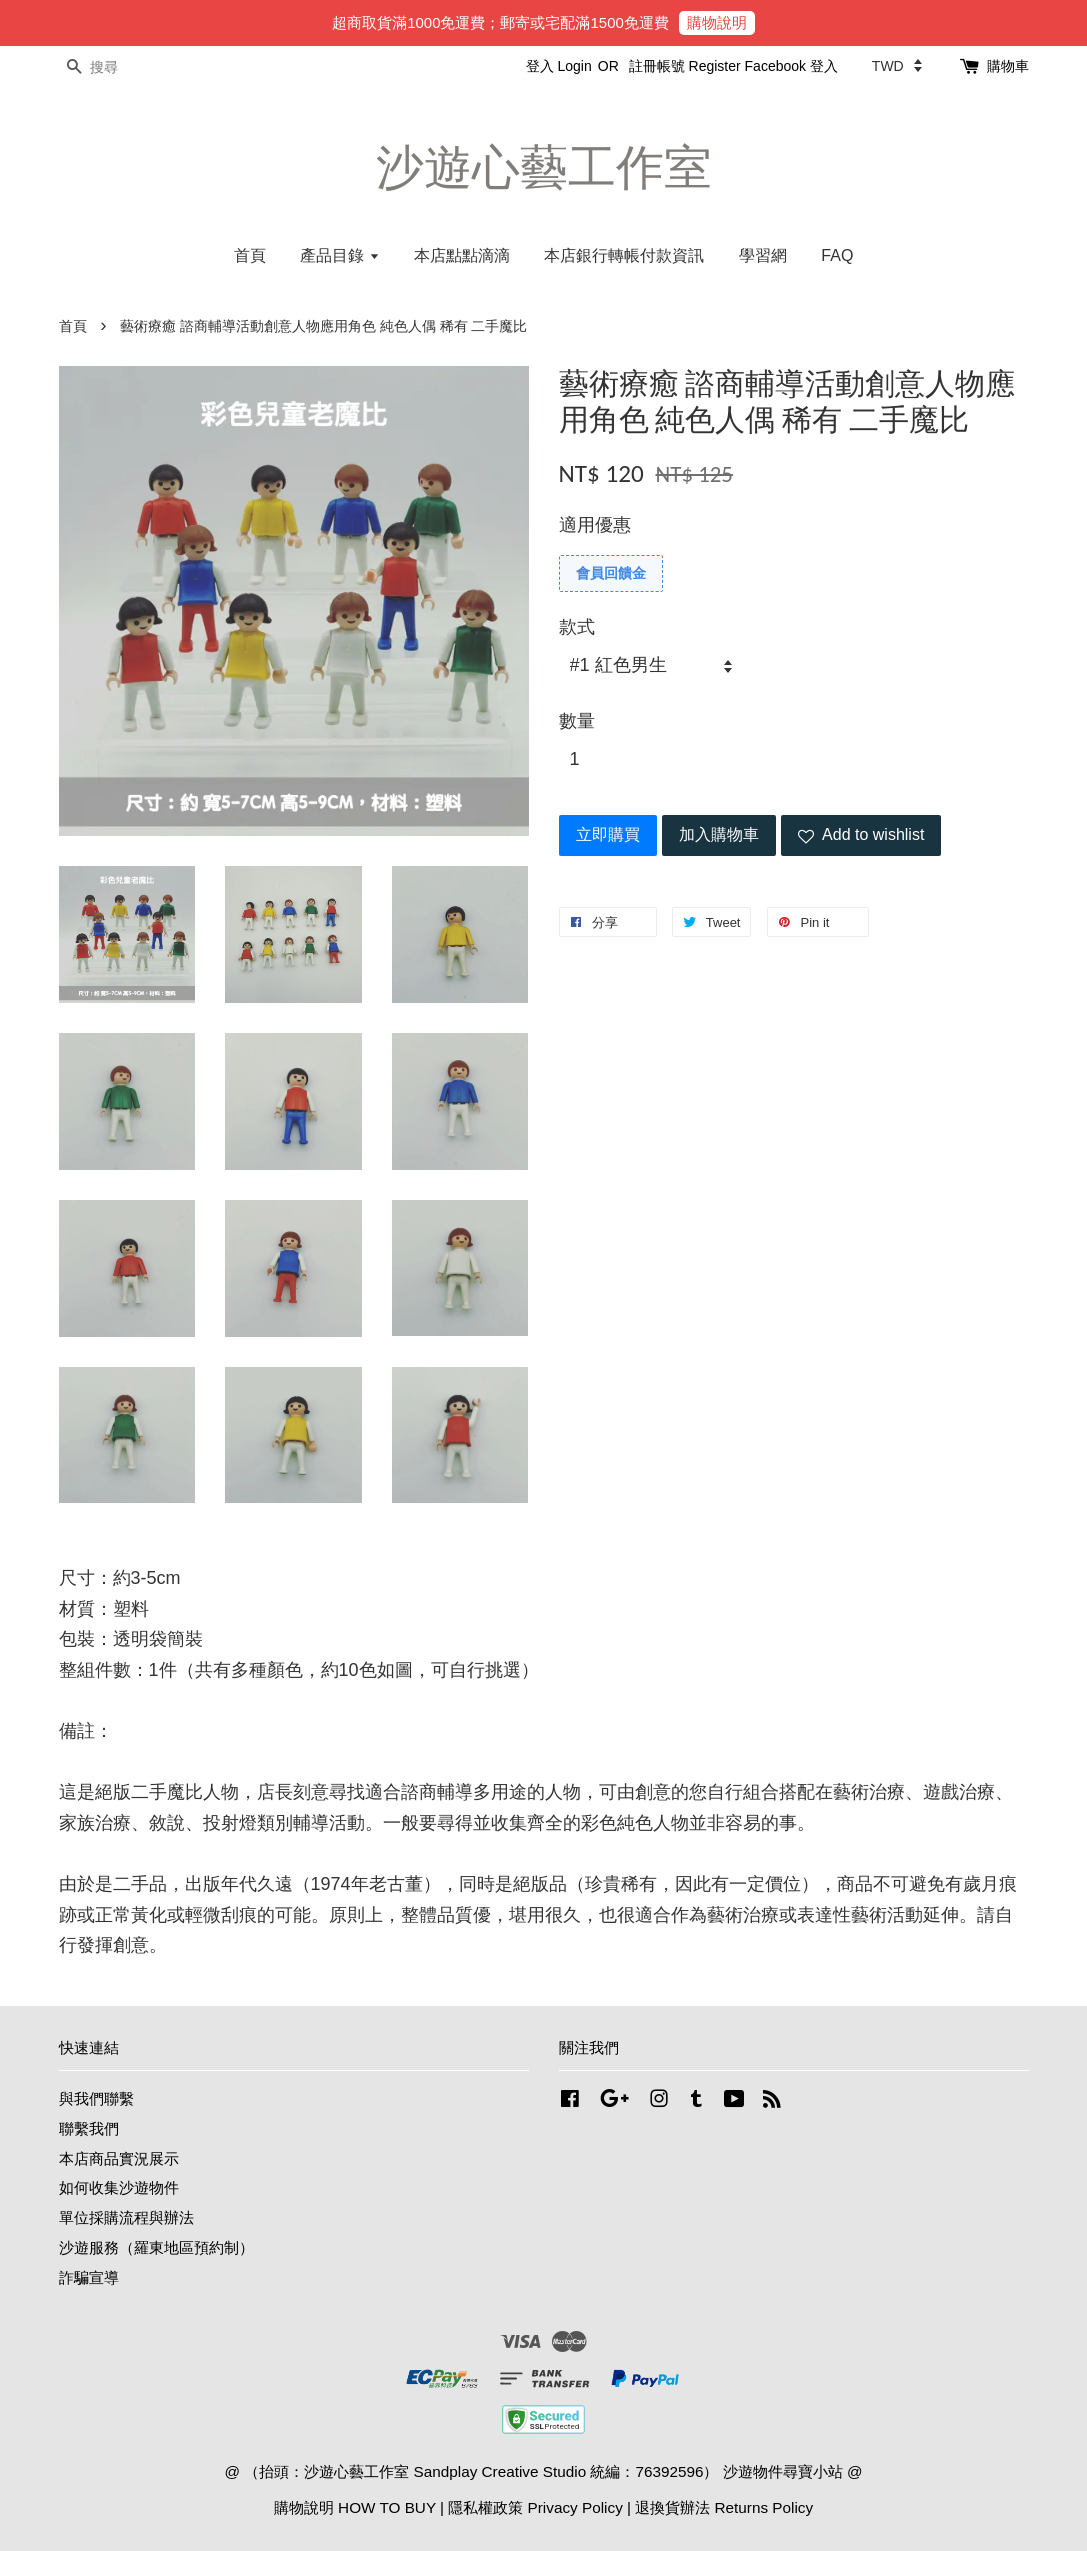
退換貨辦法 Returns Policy (724, 2507)
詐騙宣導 (89, 2277)
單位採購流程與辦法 (126, 2217)
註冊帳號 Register (685, 66)
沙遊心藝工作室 (544, 167)
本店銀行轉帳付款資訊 (624, 255)
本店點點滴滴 (462, 255)
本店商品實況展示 (119, 2158)
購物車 (1008, 66)
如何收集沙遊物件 (119, 2187)
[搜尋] (119, 67)
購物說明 (717, 22)
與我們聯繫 (96, 2098)
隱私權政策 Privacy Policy (535, 2507)
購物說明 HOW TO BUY (355, 2507)
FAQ (837, 255)
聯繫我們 (89, 2128)
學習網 (763, 255)
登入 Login (559, 66)
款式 (577, 627)
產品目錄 (339, 255)
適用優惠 (595, 525)
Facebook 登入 (791, 66)
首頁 (250, 255)
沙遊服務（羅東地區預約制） (156, 2247)
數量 (577, 721)
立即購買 (608, 834)
